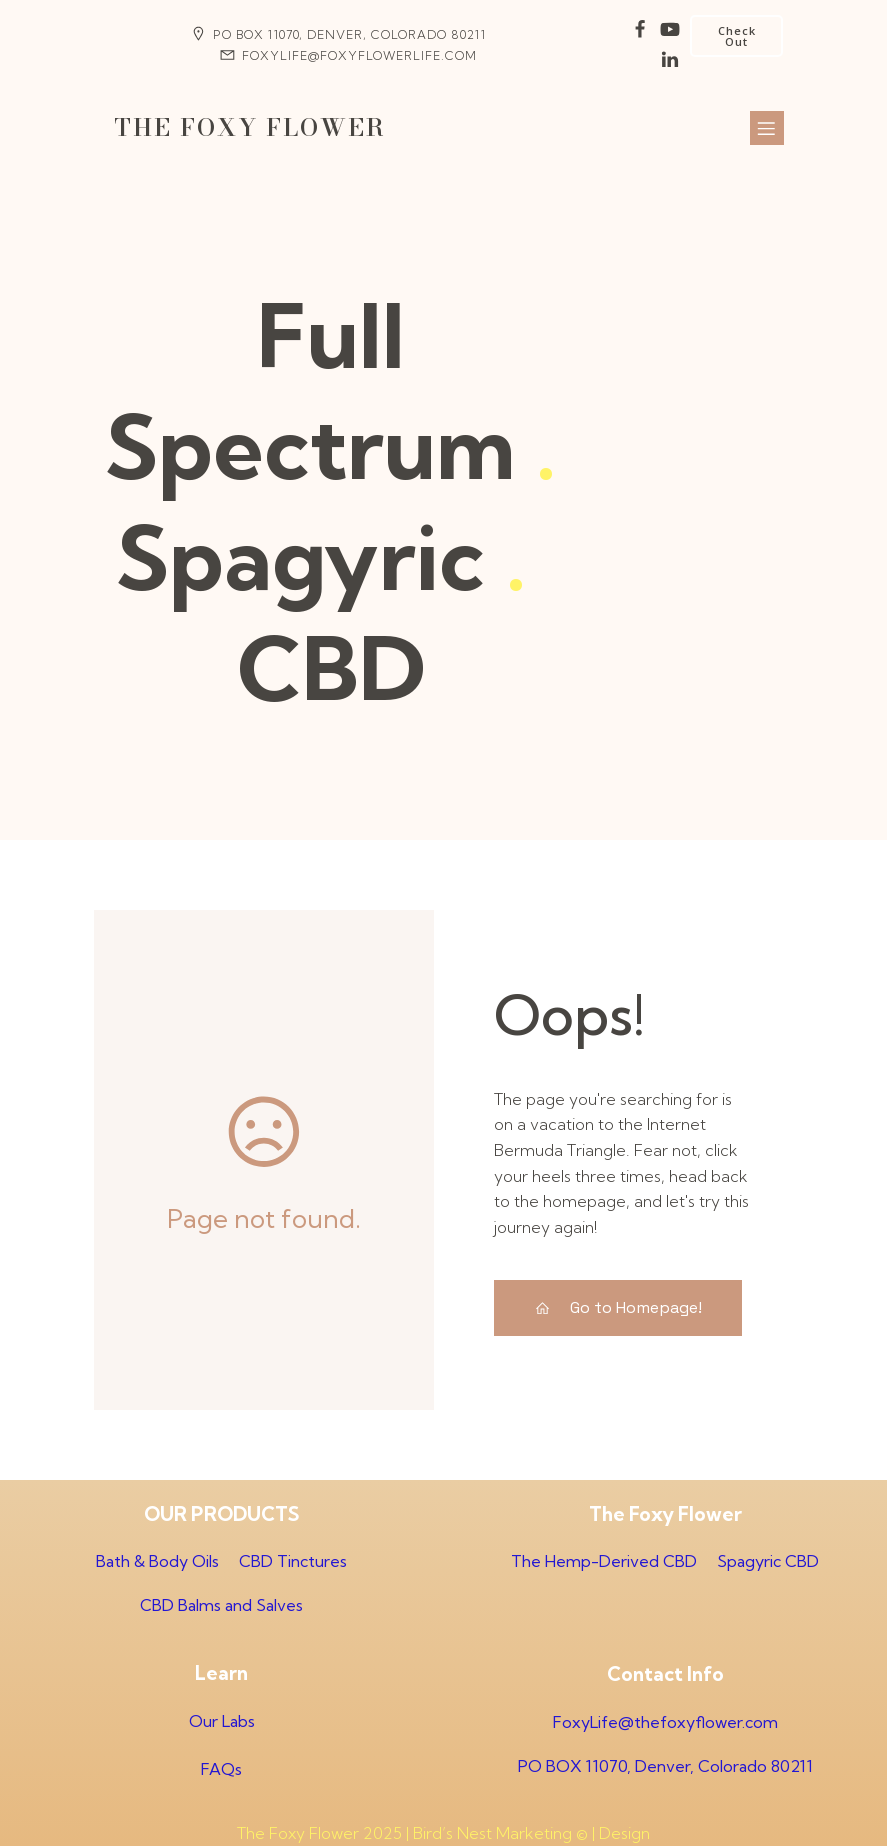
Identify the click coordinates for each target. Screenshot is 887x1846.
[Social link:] (640, 30)
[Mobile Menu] (767, 128)
